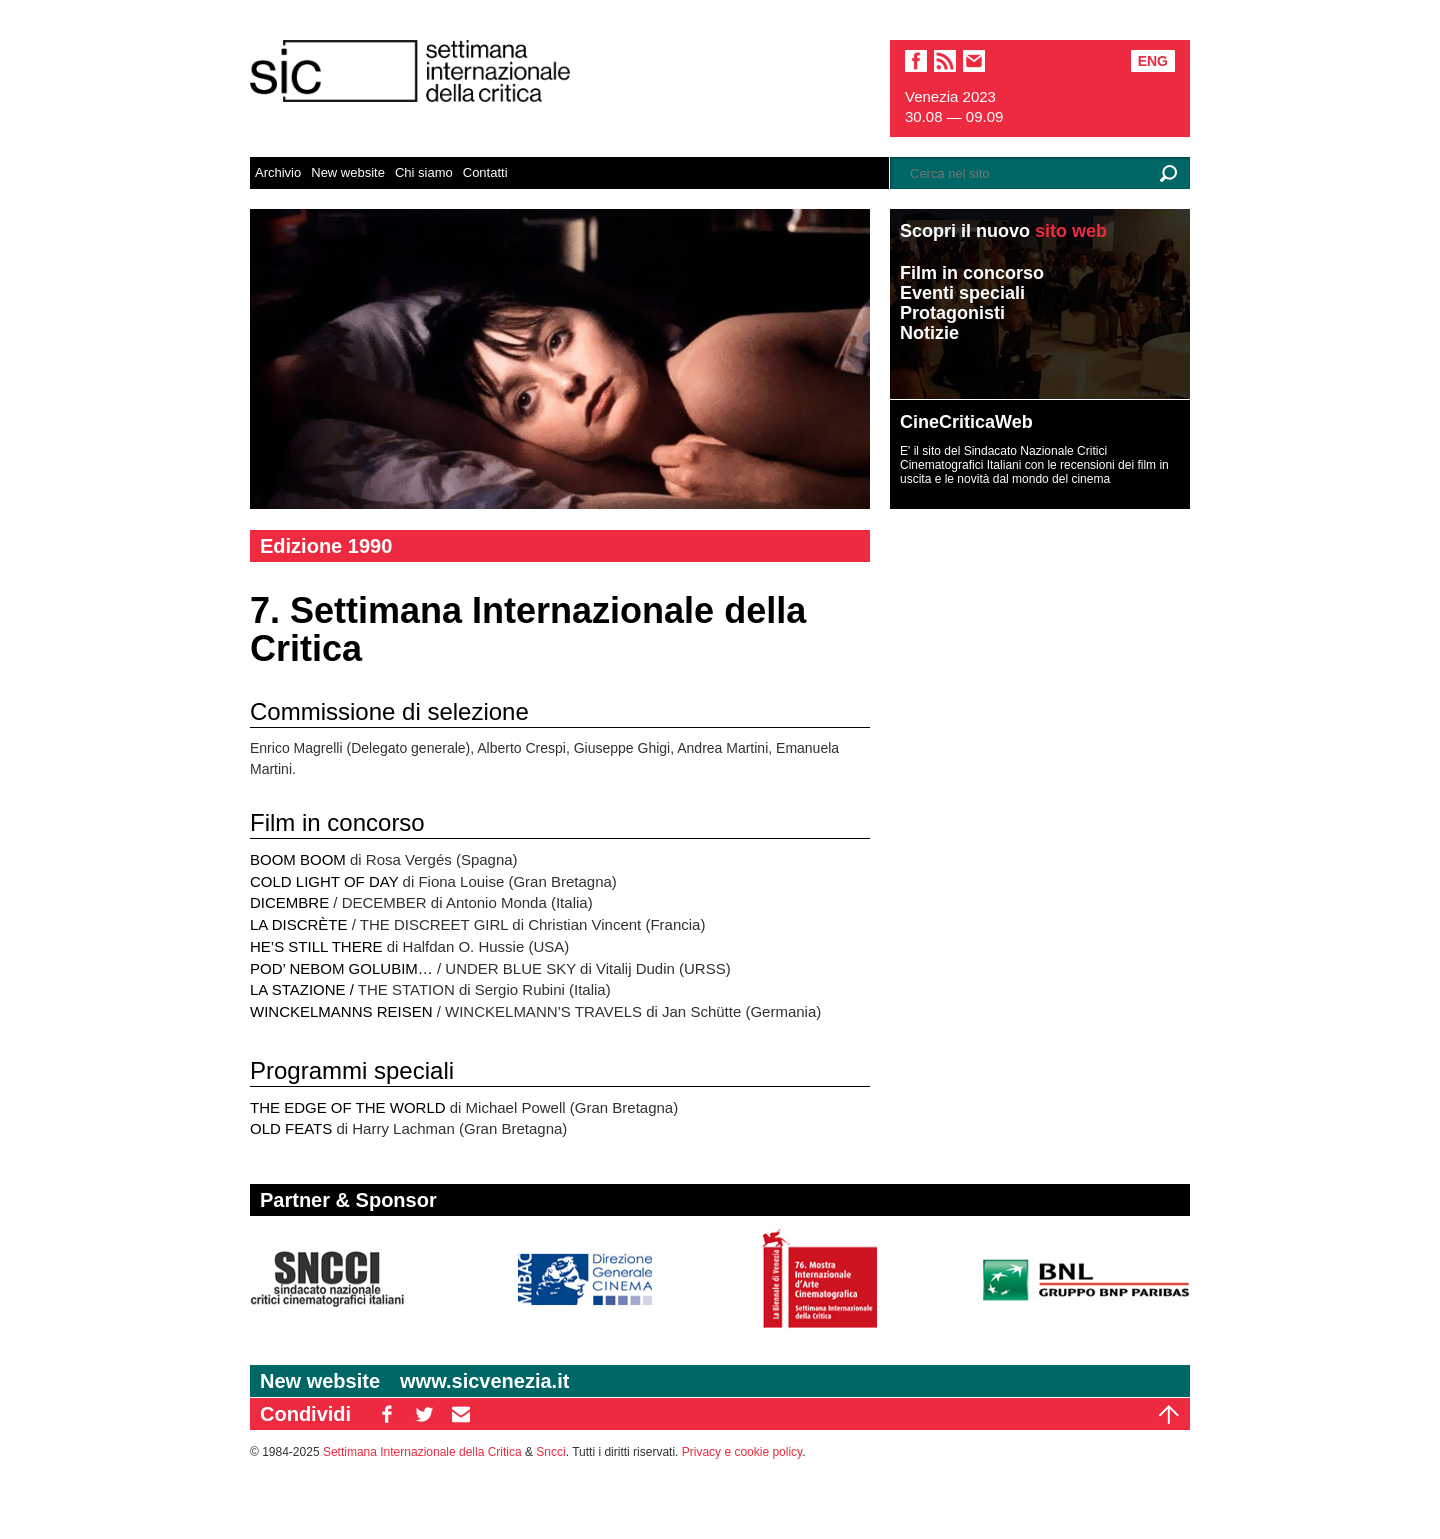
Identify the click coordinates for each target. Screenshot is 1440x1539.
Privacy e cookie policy (742, 1452)
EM (461, 1414)
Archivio (278, 172)
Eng (1153, 61)
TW (424, 1414)
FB (387, 1414)
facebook (916, 61)
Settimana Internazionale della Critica (422, 1452)
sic (945, 61)
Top (1169, 1414)
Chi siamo (424, 172)
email (974, 61)
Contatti (485, 172)
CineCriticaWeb (966, 422)
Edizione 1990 (326, 546)
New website (348, 172)
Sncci (550, 1452)
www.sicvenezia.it (484, 1381)
